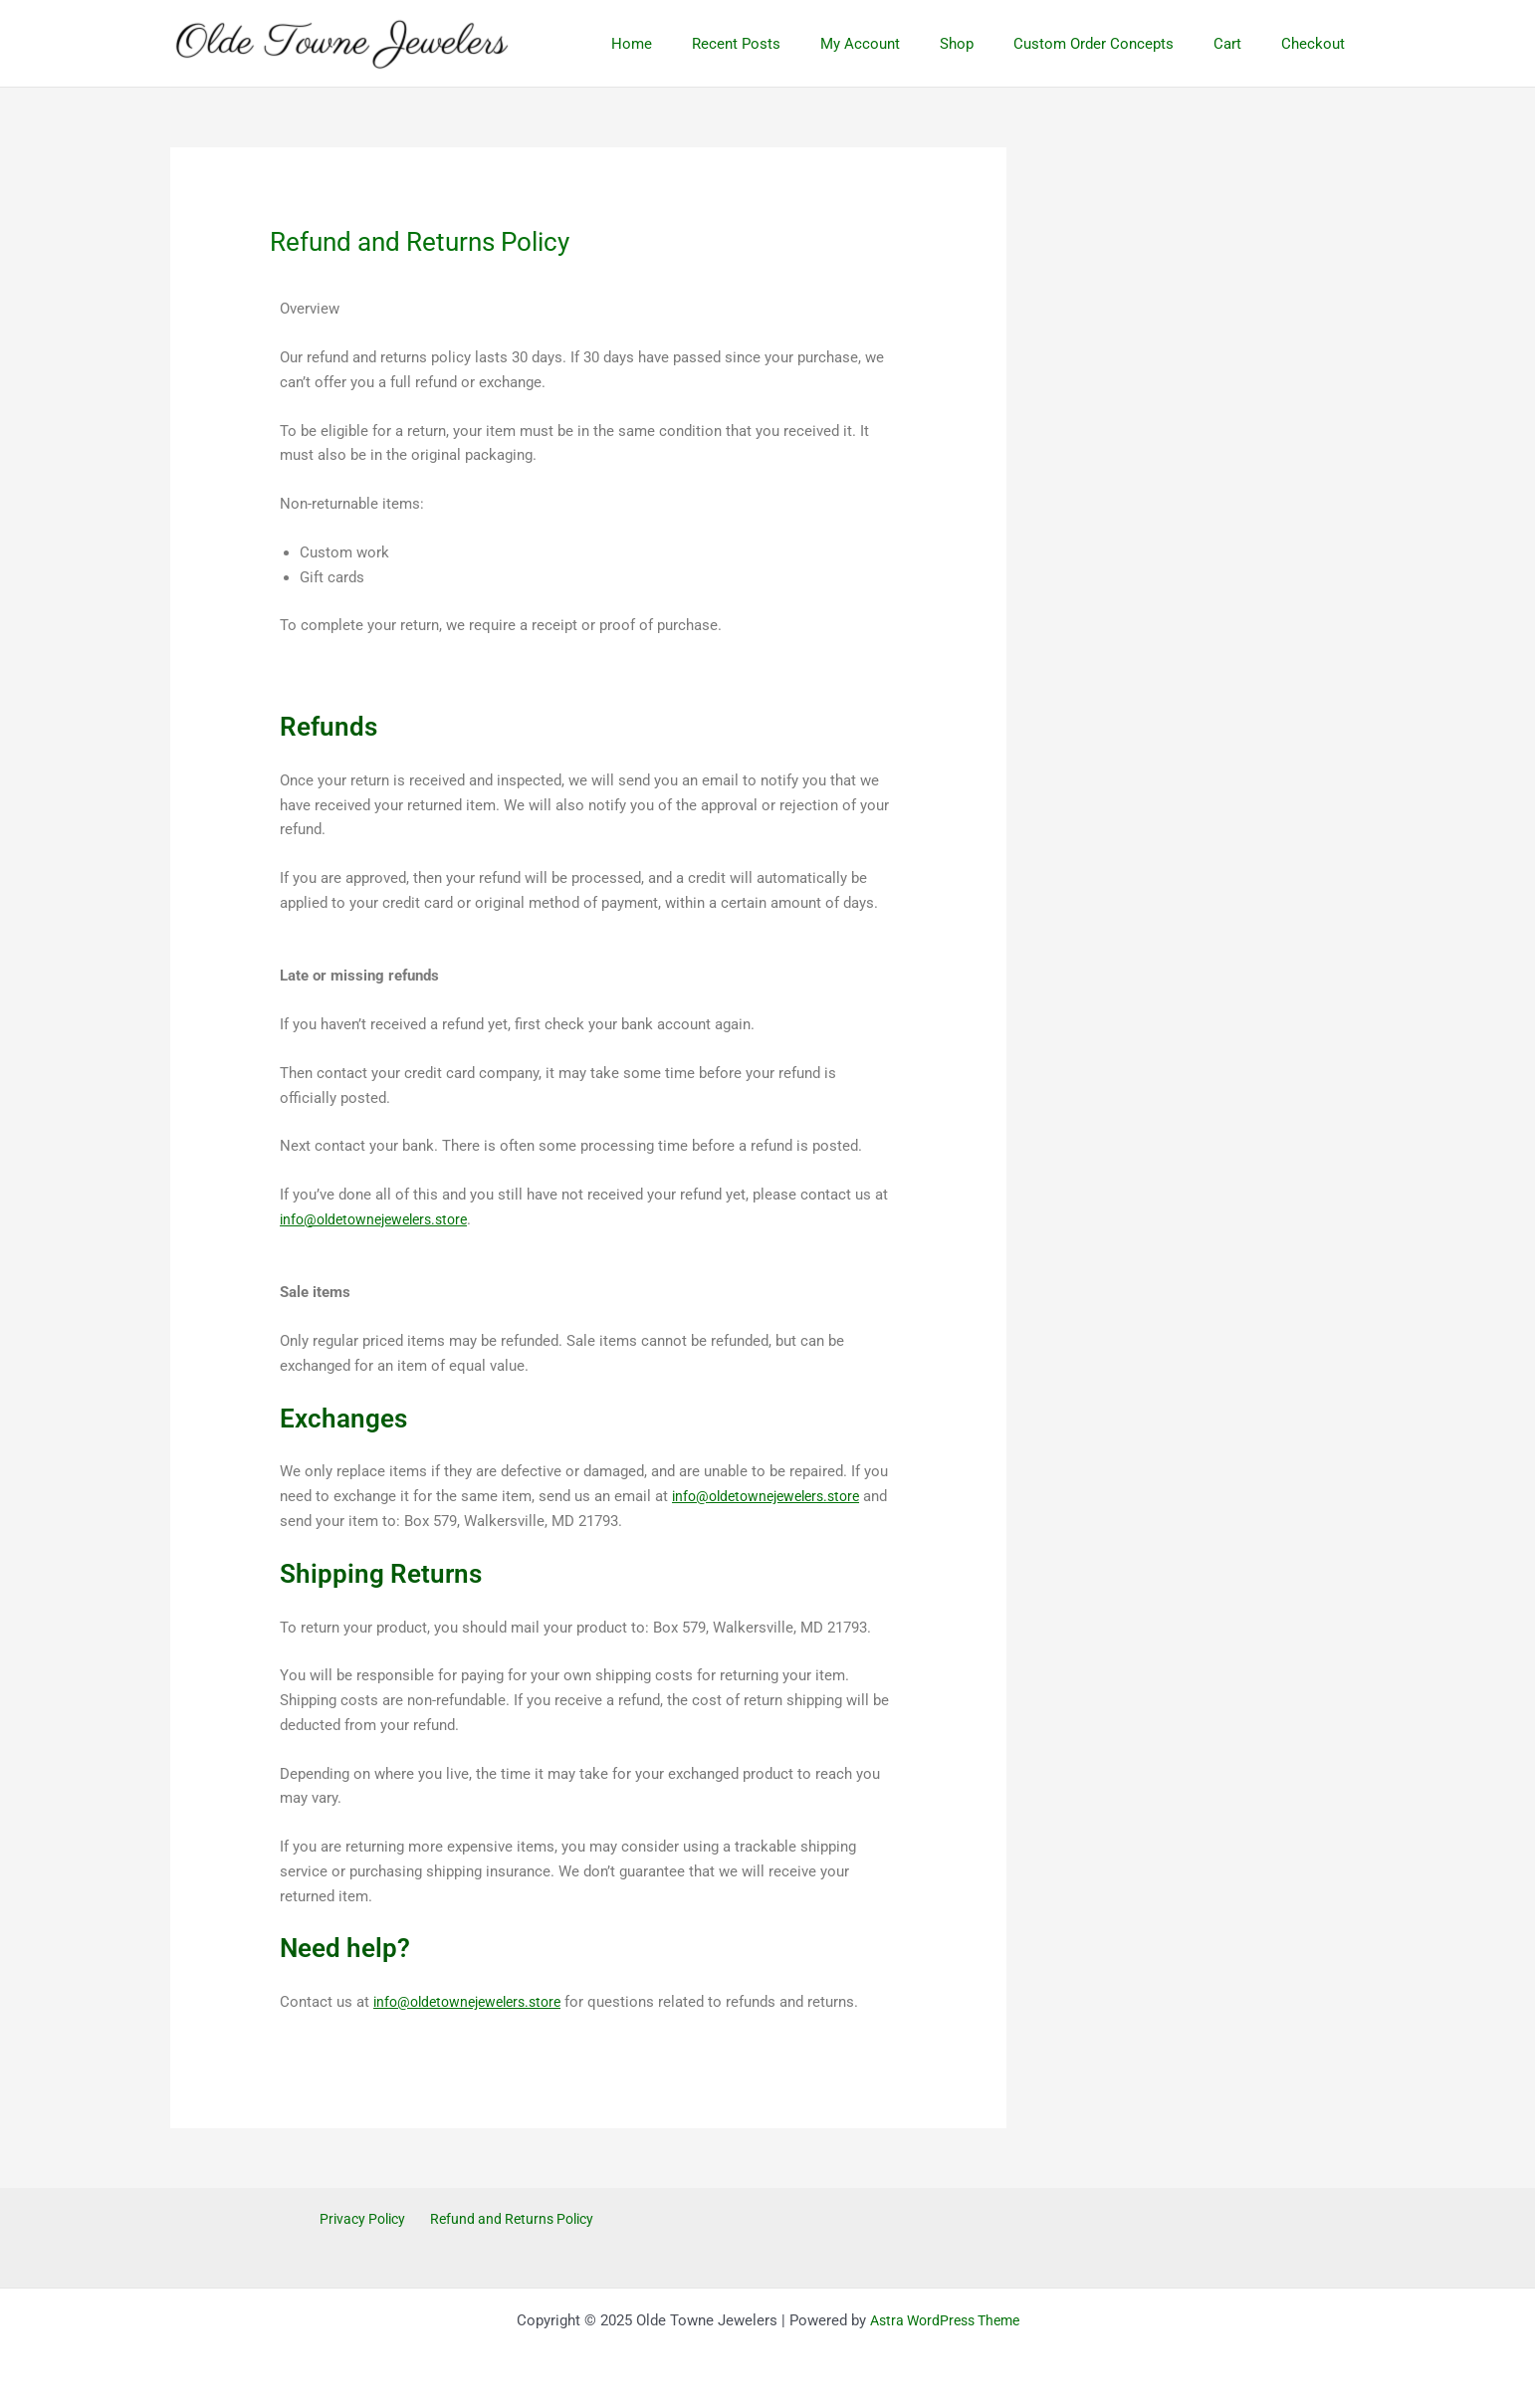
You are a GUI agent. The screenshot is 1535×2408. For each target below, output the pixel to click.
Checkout (1318, 44)
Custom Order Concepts (1118, 44)
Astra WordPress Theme (944, 2320)
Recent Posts (791, 44)
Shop (991, 44)
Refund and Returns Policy (510, 2220)
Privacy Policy (363, 2220)
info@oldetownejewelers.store (381, 1219)
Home (696, 44)
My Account (905, 44)
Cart (1242, 44)
